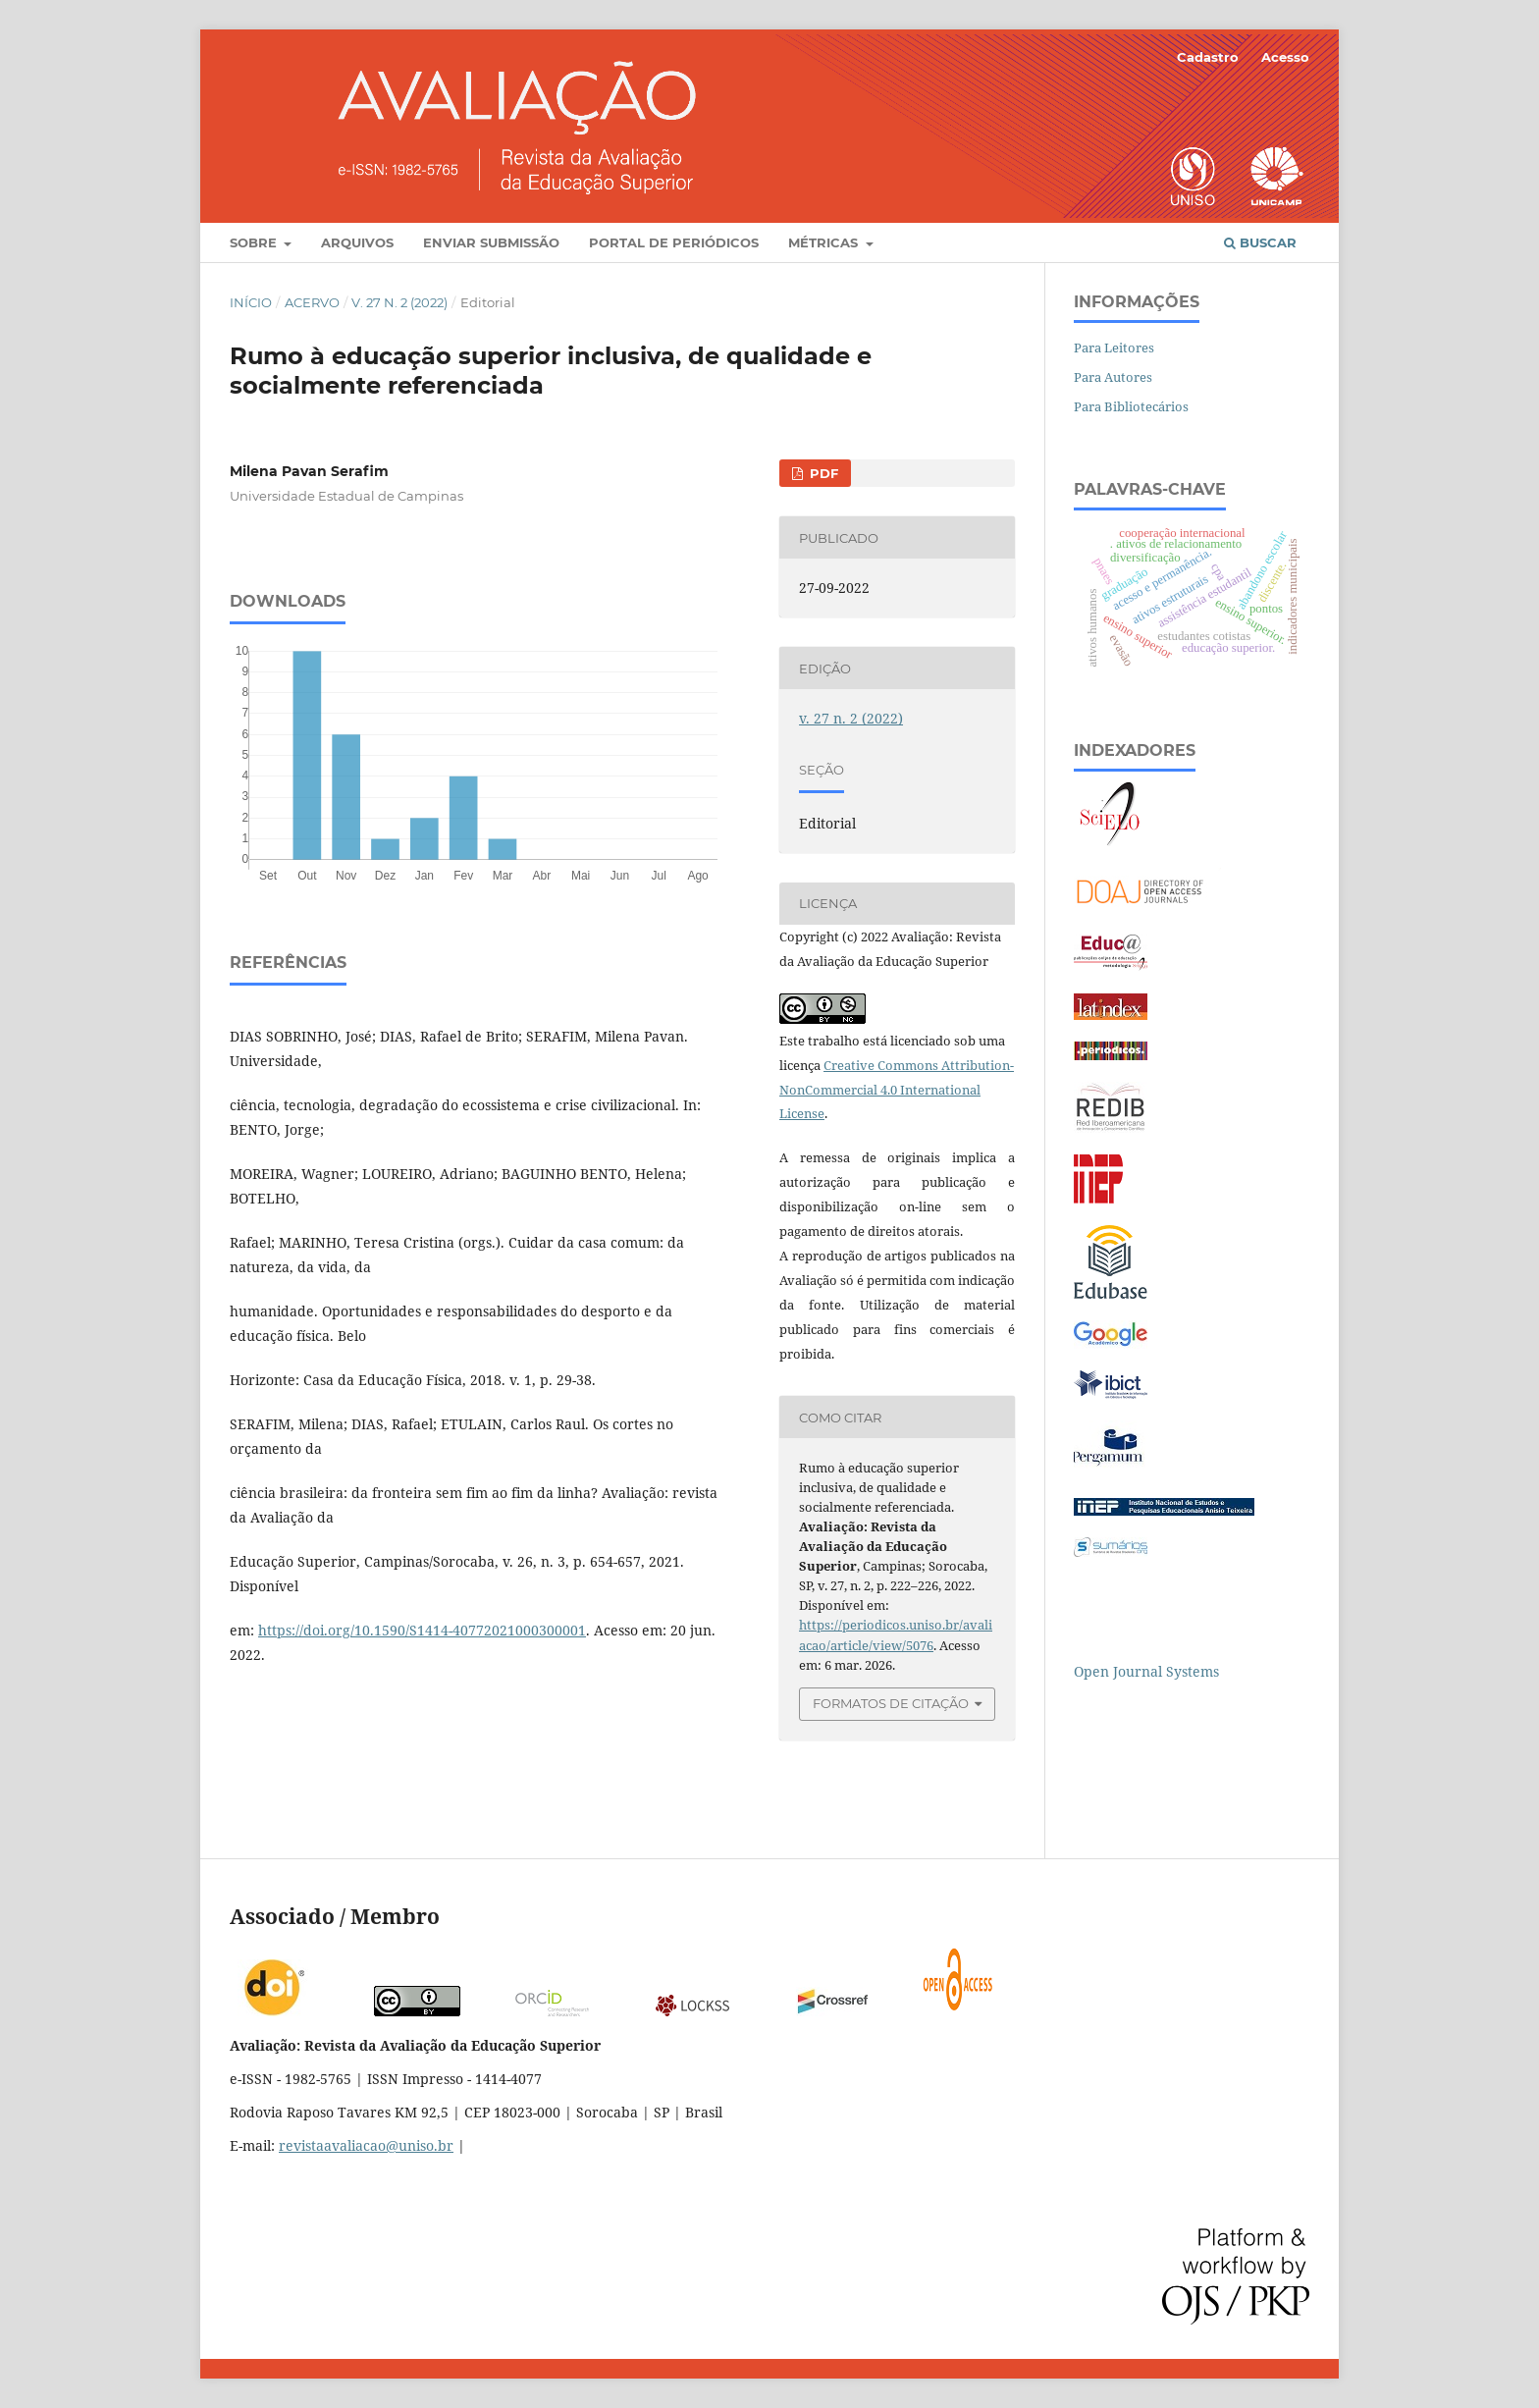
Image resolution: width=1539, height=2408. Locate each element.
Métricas (825, 242)
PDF (822, 473)
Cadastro (1208, 57)
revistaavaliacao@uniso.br (366, 2145)
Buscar (1260, 242)
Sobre (255, 242)
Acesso (1285, 57)
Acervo (312, 302)
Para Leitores (1114, 347)
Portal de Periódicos (674, 242)
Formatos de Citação (891, 1703)
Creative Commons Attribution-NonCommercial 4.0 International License (896, 1089)
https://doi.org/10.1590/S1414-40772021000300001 (422, 1630)
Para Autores (1113, 377)
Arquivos (357, 242)
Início (251, 302)
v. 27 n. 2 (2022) (399, 302)
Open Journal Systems (1146, 1671)
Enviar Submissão (491, 242)
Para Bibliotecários (1131, 406)
